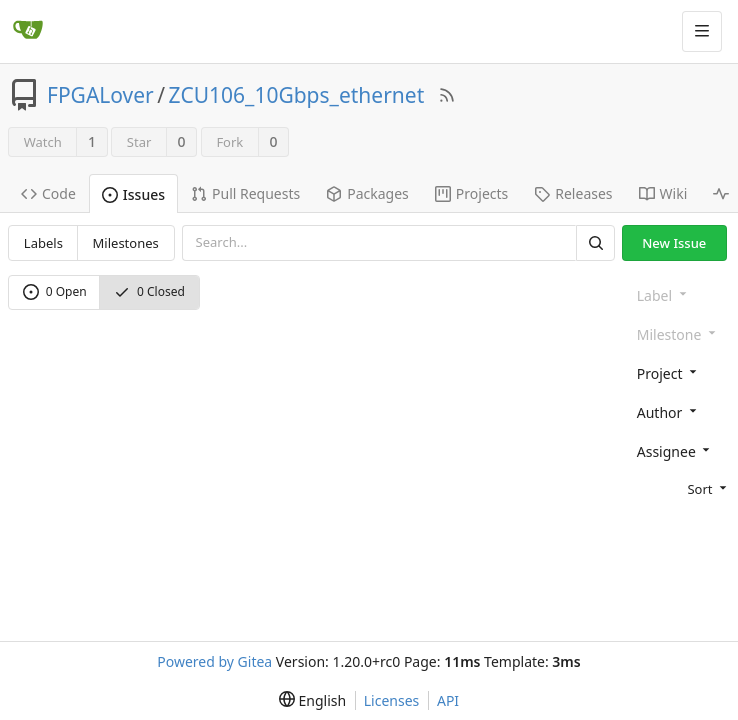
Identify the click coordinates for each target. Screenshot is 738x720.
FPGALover (100, 95)
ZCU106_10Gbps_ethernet (297, 95)
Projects (471, 193)
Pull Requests (245, 193)
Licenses (392, 700)
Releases (573, 193)
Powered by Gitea (214, 661)
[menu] (679, 488)
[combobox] (679, 372)
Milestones (126, 243)
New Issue (674, 243)
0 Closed (149, 291)
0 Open (55, 291)
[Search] (595, 242)
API (448, 700)
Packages (367, 193)
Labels (43, 243)
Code (48, 193)
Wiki (663, 193)
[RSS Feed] (447, 95)
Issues (133, 194)
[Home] (28, 31)
